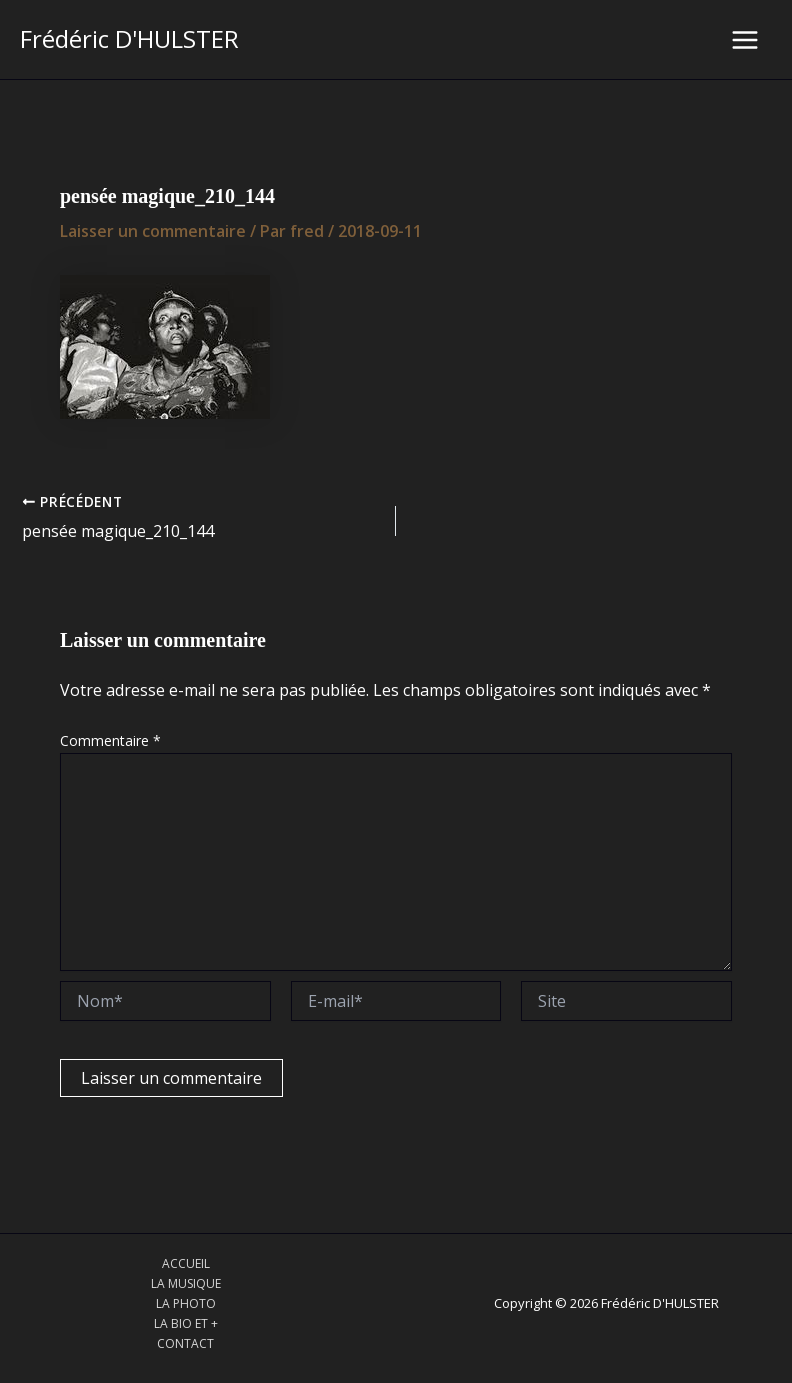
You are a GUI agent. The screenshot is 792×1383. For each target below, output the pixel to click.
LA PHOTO (186, 1303)
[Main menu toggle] (745, 40)
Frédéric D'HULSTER (129, 38)
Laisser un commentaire (153, 231)
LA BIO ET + (186, 1323)
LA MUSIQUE (186, 1283)
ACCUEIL (186, 1263)
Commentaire (110, 740)
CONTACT (185, 1343)
